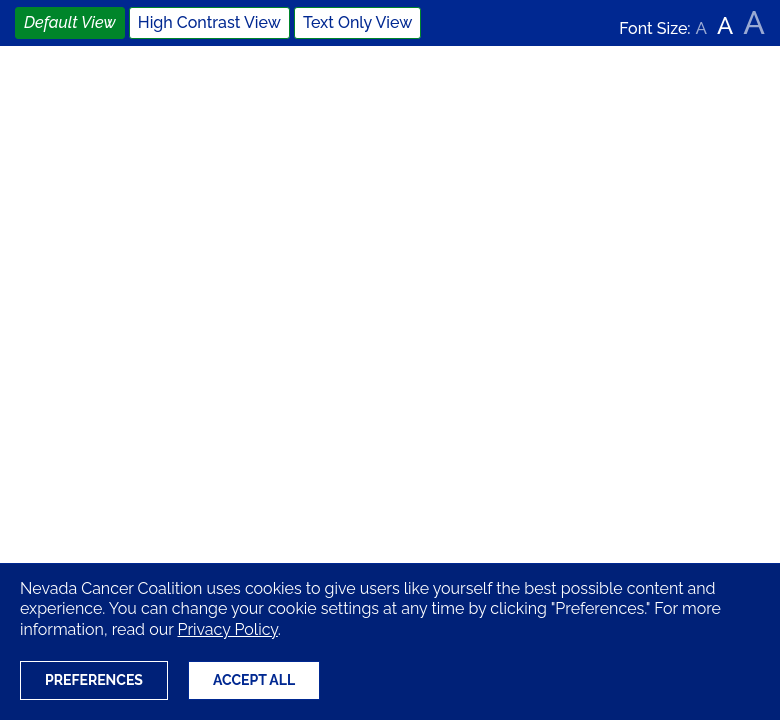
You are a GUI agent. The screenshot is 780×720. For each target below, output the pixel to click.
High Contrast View (209, 22)
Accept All (254, 680)
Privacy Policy (227, 629)
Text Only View (357, 22)
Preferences (94, 680)
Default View (70, 22)
